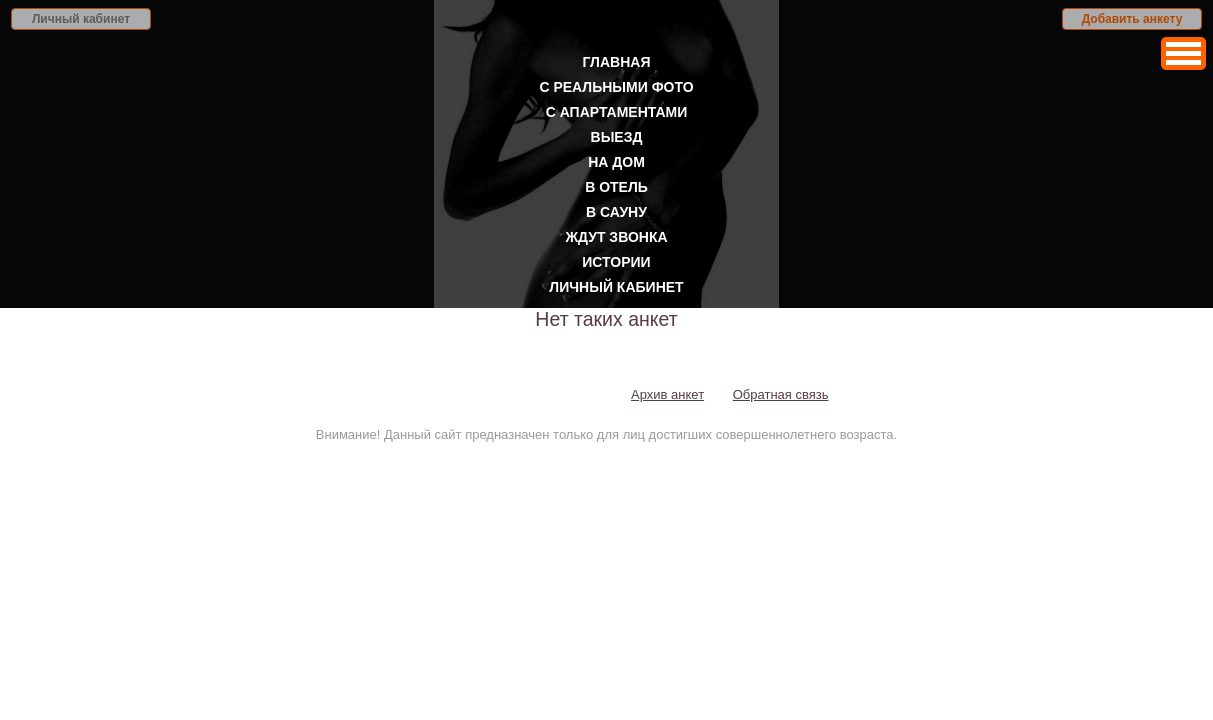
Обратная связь (781, 394)
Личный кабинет (81, 19)
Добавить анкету (1132, 19)
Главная (617, 62)
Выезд (617, 137)
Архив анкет (667, 394)
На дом (616, 162)
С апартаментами (617, 112)
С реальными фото (616, 87)
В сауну (616, 212)
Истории (616, 262)
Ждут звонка (616, 237)
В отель (616, 187)
